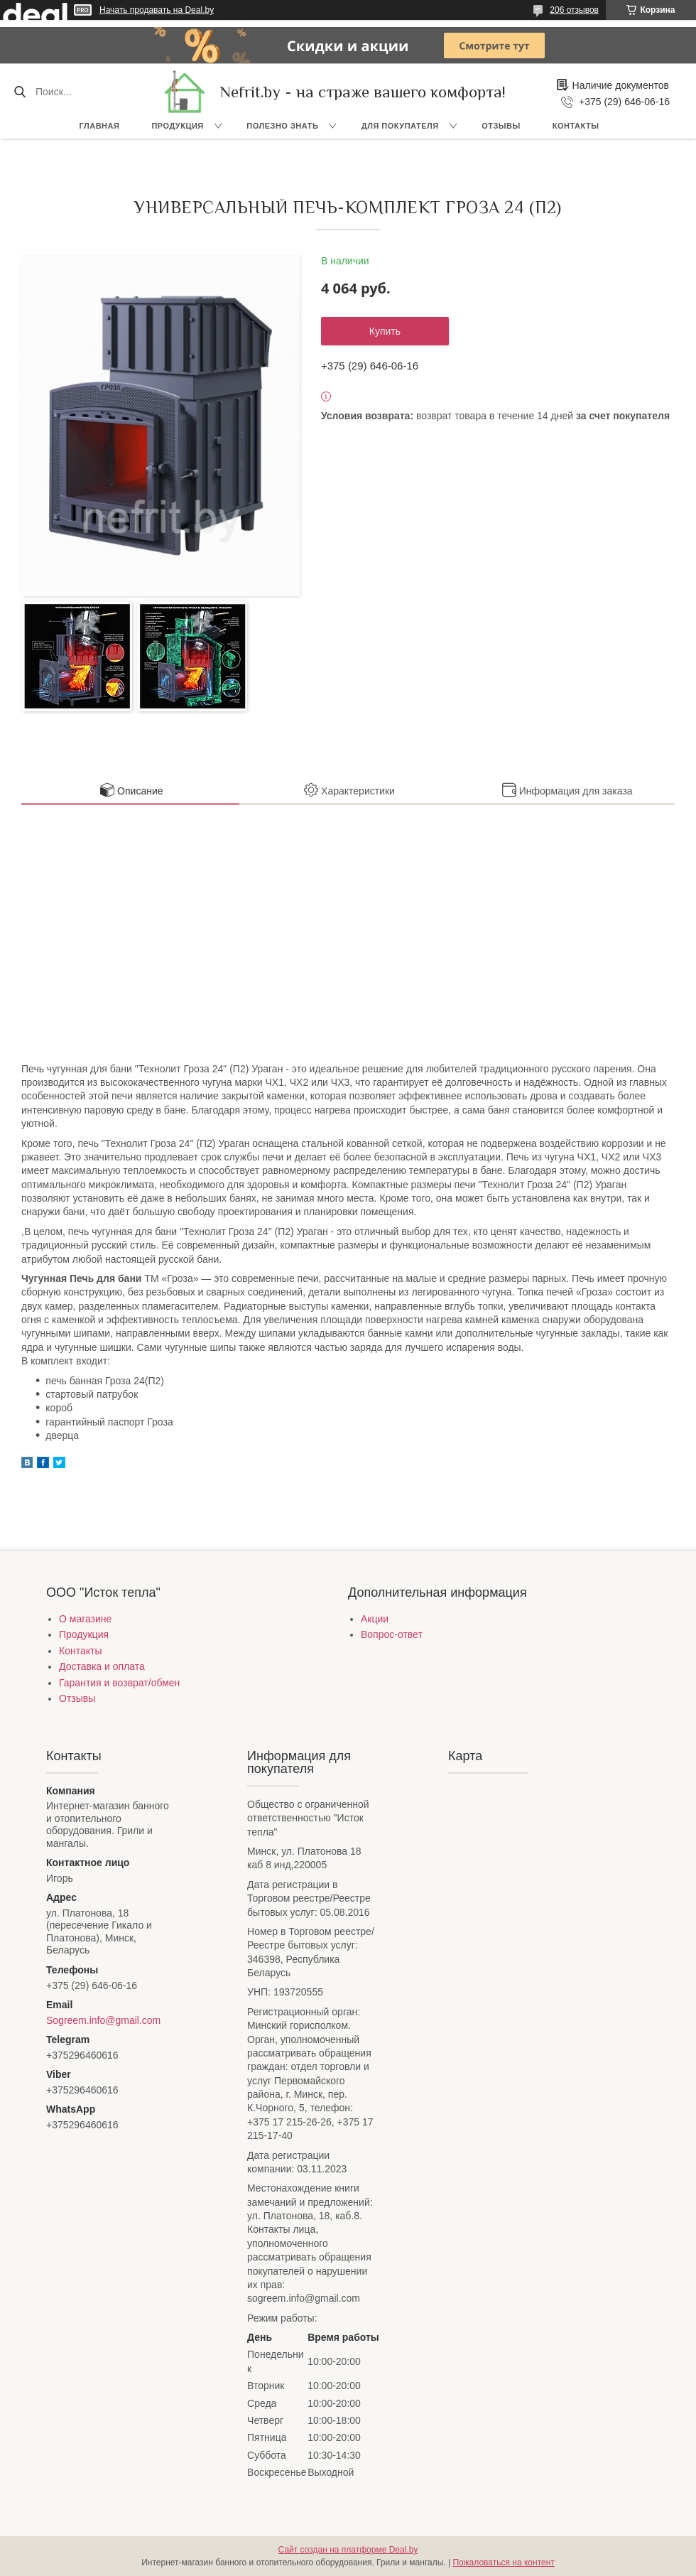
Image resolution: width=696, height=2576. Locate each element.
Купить (385, 331)
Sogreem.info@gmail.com (103, 2020)
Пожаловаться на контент (503, 2562)
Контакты (576, 126)
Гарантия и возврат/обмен (119, 1682)
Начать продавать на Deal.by (156, 10)
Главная (100, 126)
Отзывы (501, 126)
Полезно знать (282, 126)
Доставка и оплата (102, 1666)
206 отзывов (574, 10)
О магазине (85, 1618)
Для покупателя (400, 126)
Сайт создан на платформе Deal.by (348, 2550)
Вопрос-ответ (392, 1634)
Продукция (177, 126)
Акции (374, 1618)
